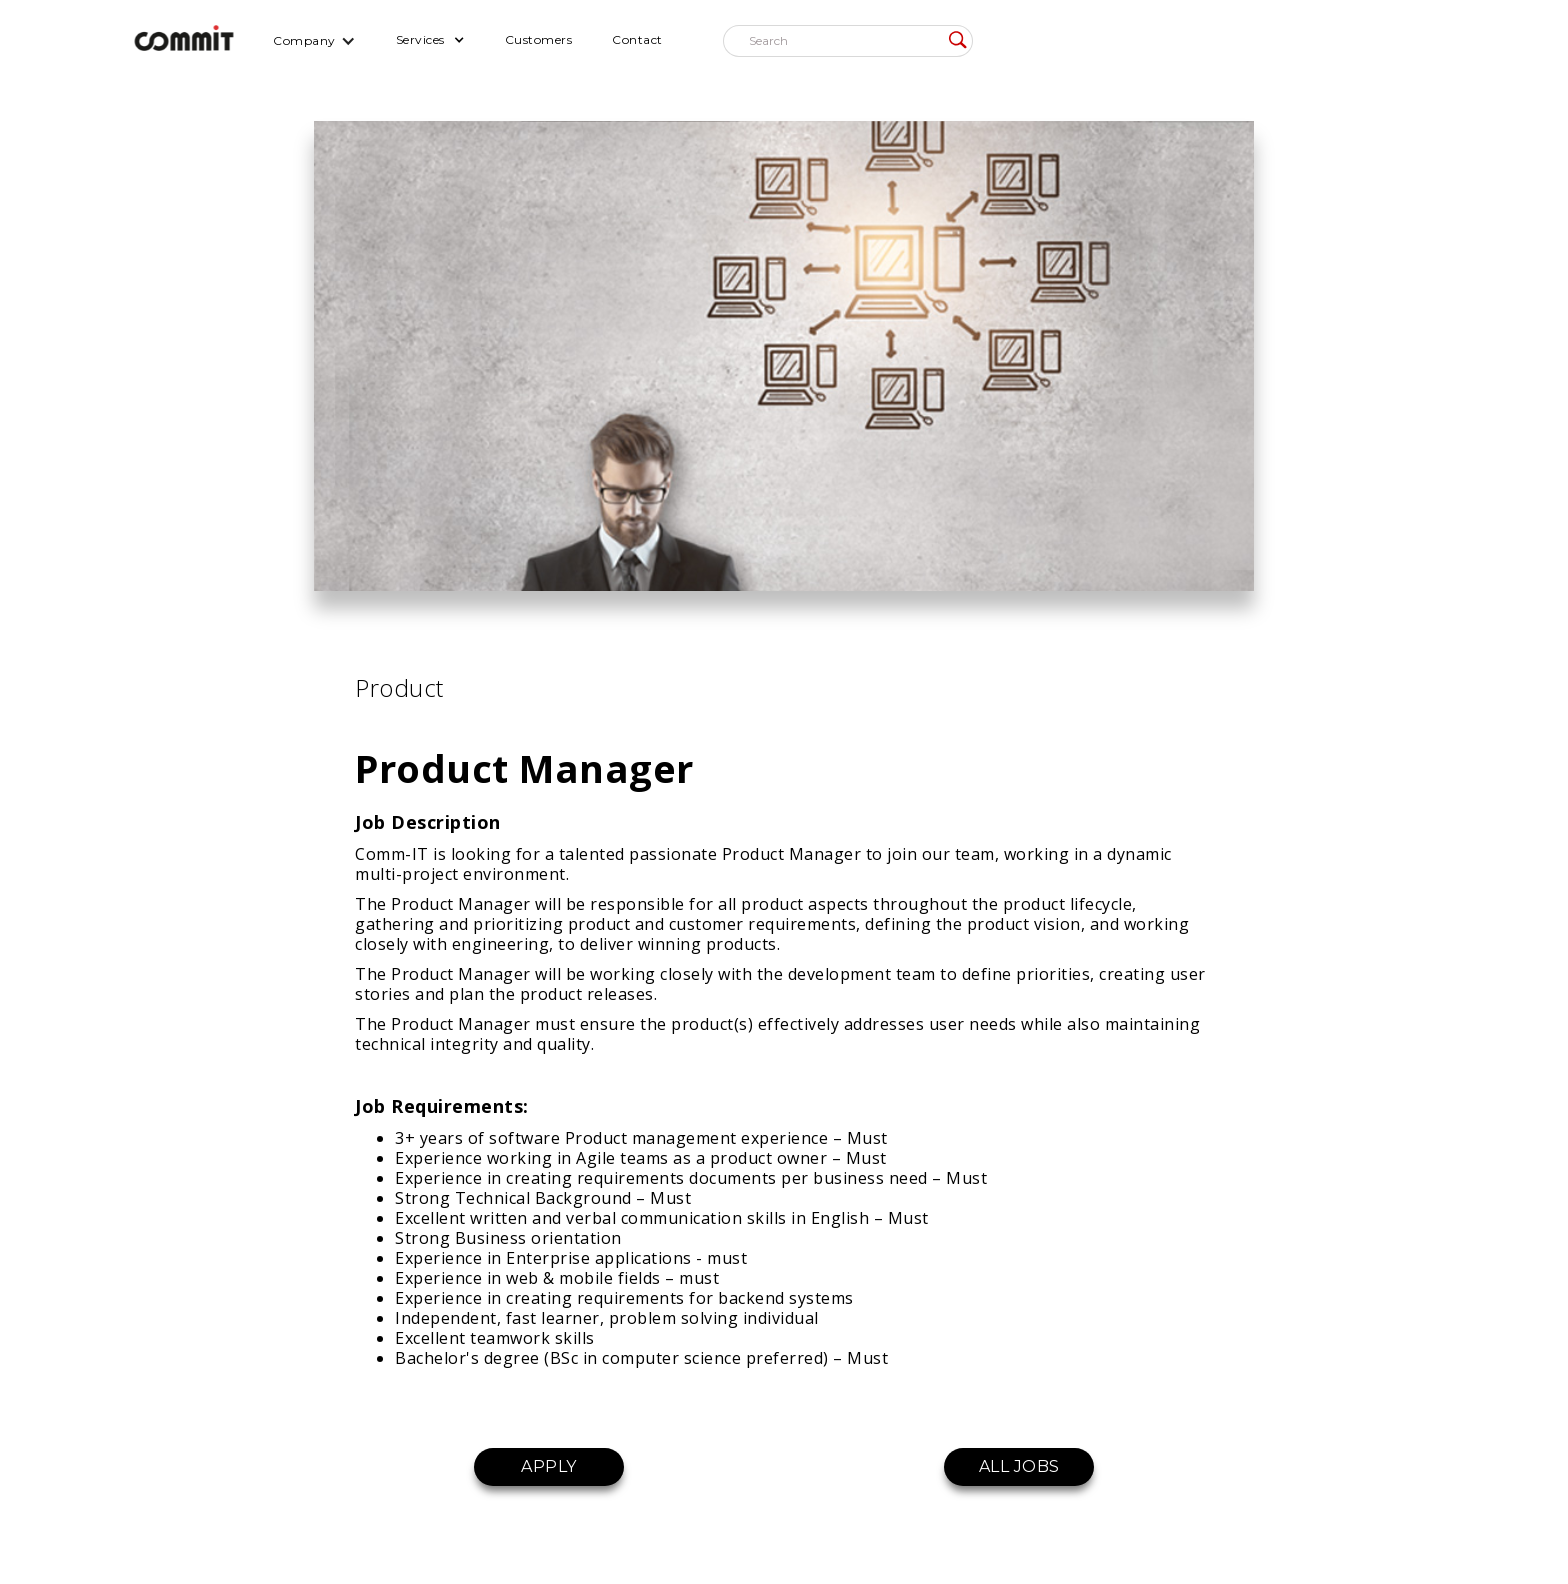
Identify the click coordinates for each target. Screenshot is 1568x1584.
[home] (184, 40)
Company (304, 40)
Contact (637, 39)
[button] (314, 40)
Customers (539, 39)
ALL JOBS (1019, 1466)
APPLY (549, 1466)
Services (420, 39)
